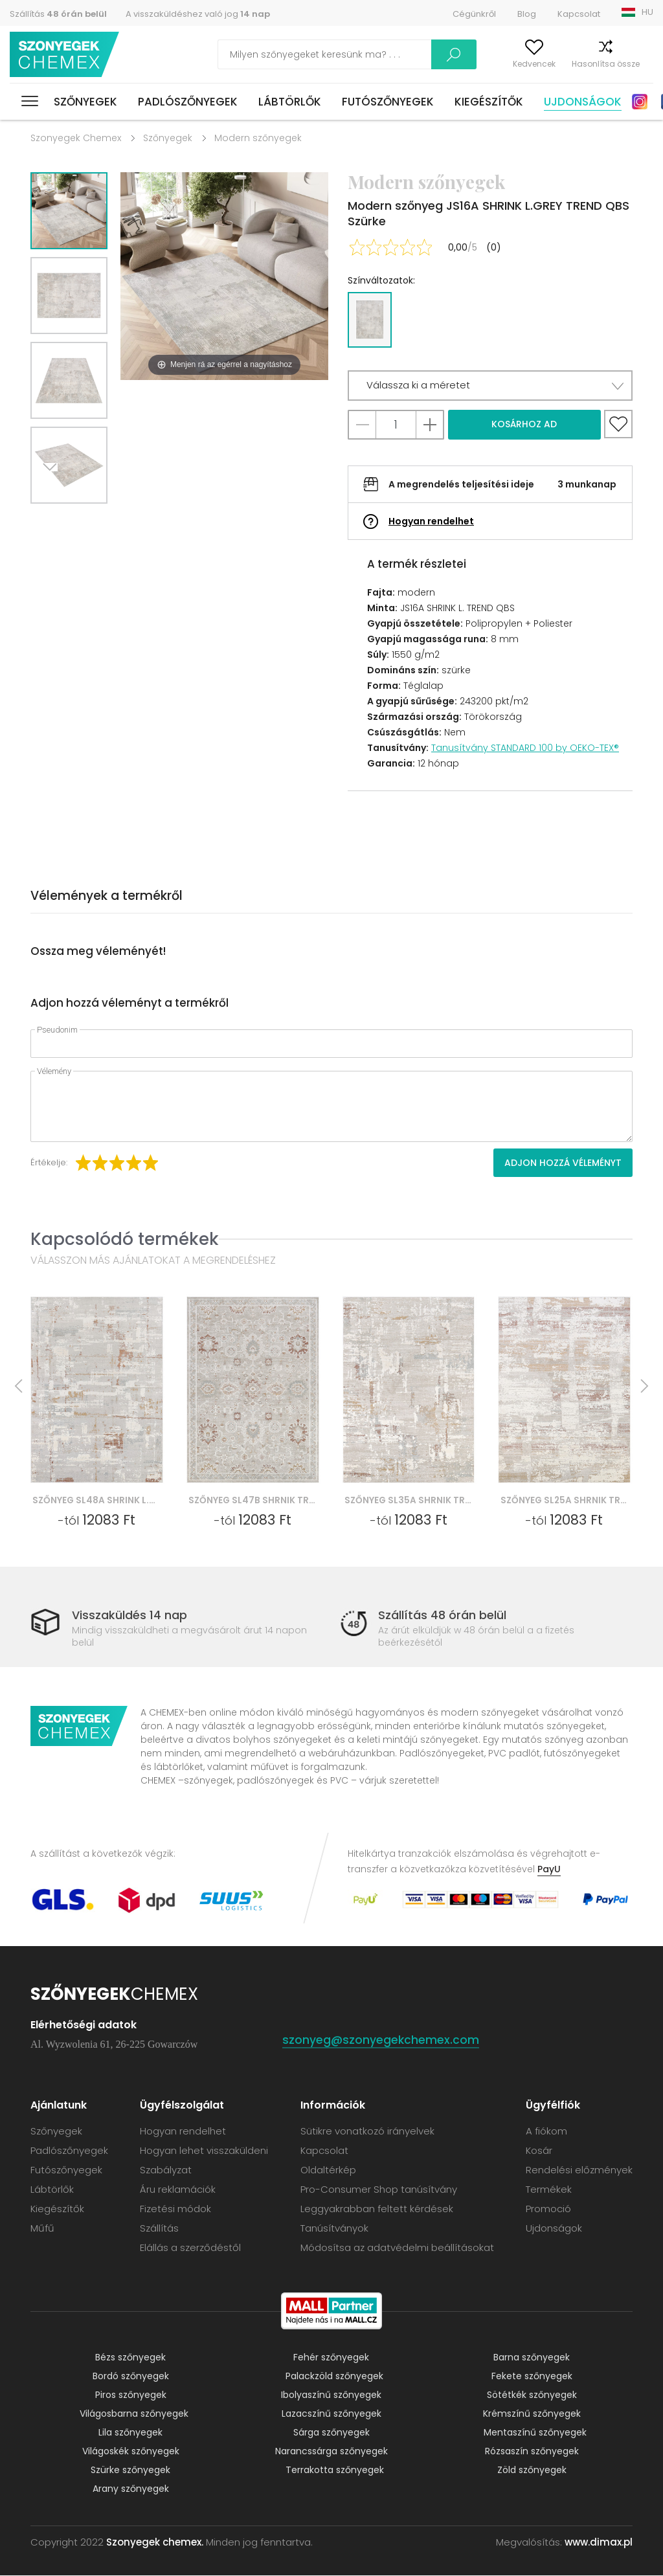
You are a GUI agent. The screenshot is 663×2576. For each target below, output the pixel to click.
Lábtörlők (289, 101)
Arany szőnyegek (131, 2489)
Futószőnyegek (388, 101)
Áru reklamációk (178, 2190)
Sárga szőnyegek (331, 2432)
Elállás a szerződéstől (190, 2248)
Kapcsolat (578, 14)
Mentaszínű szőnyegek (535, 2432)
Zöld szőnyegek (532, 2470)
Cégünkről (474, 14)
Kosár (642, 63)
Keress (391, 54)
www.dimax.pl (599, 2542)
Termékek (549, 2190)
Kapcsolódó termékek (124, 1239)
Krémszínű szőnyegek (532, 2414)
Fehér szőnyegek (331, 2357)
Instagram (639, 101)
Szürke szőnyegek (130, 2470)
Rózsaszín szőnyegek (532, 2451)
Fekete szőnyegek (531, 2376)
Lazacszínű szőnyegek (331, 2414)
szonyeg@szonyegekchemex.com (381, 2040)
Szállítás (58, 14)
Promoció (548, 2209)
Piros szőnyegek (130, 2395)
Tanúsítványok (334, 2228)
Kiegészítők (489, 101)
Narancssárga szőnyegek (331, 2451)
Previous (84, 519)
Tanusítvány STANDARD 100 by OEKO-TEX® (525, 747)
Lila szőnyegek (130, 2432)
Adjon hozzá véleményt (563, 1162)
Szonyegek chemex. (154, 2542)
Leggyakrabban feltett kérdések (376, 2209)
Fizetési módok (175, 2209)
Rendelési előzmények (579, 2170)
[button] (490, 385)
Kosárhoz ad (524, 424)
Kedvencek (509, 63)
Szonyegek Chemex (75, 138)
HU (647, 12)
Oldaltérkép (328, 2170)
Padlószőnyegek (188, 101)
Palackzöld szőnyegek (334, 2376)
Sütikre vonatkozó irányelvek (367, 2131)
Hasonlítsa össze (580, 63)
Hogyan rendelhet (431, 521)
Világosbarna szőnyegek (134, 2414)
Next (54, 519)
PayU (549, 1869)
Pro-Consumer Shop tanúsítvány (378, 2190)
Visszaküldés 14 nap (129, 1615)
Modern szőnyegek (258, 138)
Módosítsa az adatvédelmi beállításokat (397, 2248)
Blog (526, 14)
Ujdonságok (583, 101)
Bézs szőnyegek (130, 2357)
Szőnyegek (85, 101)
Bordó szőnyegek (131, 2376)
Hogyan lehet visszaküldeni (204, 2151)
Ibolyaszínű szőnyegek (331, 2395)
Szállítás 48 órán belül (442, 1615)
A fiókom (454, 63)
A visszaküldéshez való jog (198, 14)
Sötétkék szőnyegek (532, 2395)
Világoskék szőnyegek (130, 2451)
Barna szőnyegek (531, 2357)
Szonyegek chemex (67, 54)
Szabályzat (166, 2170)
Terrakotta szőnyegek (335, 2470)
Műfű (42, 2228)
